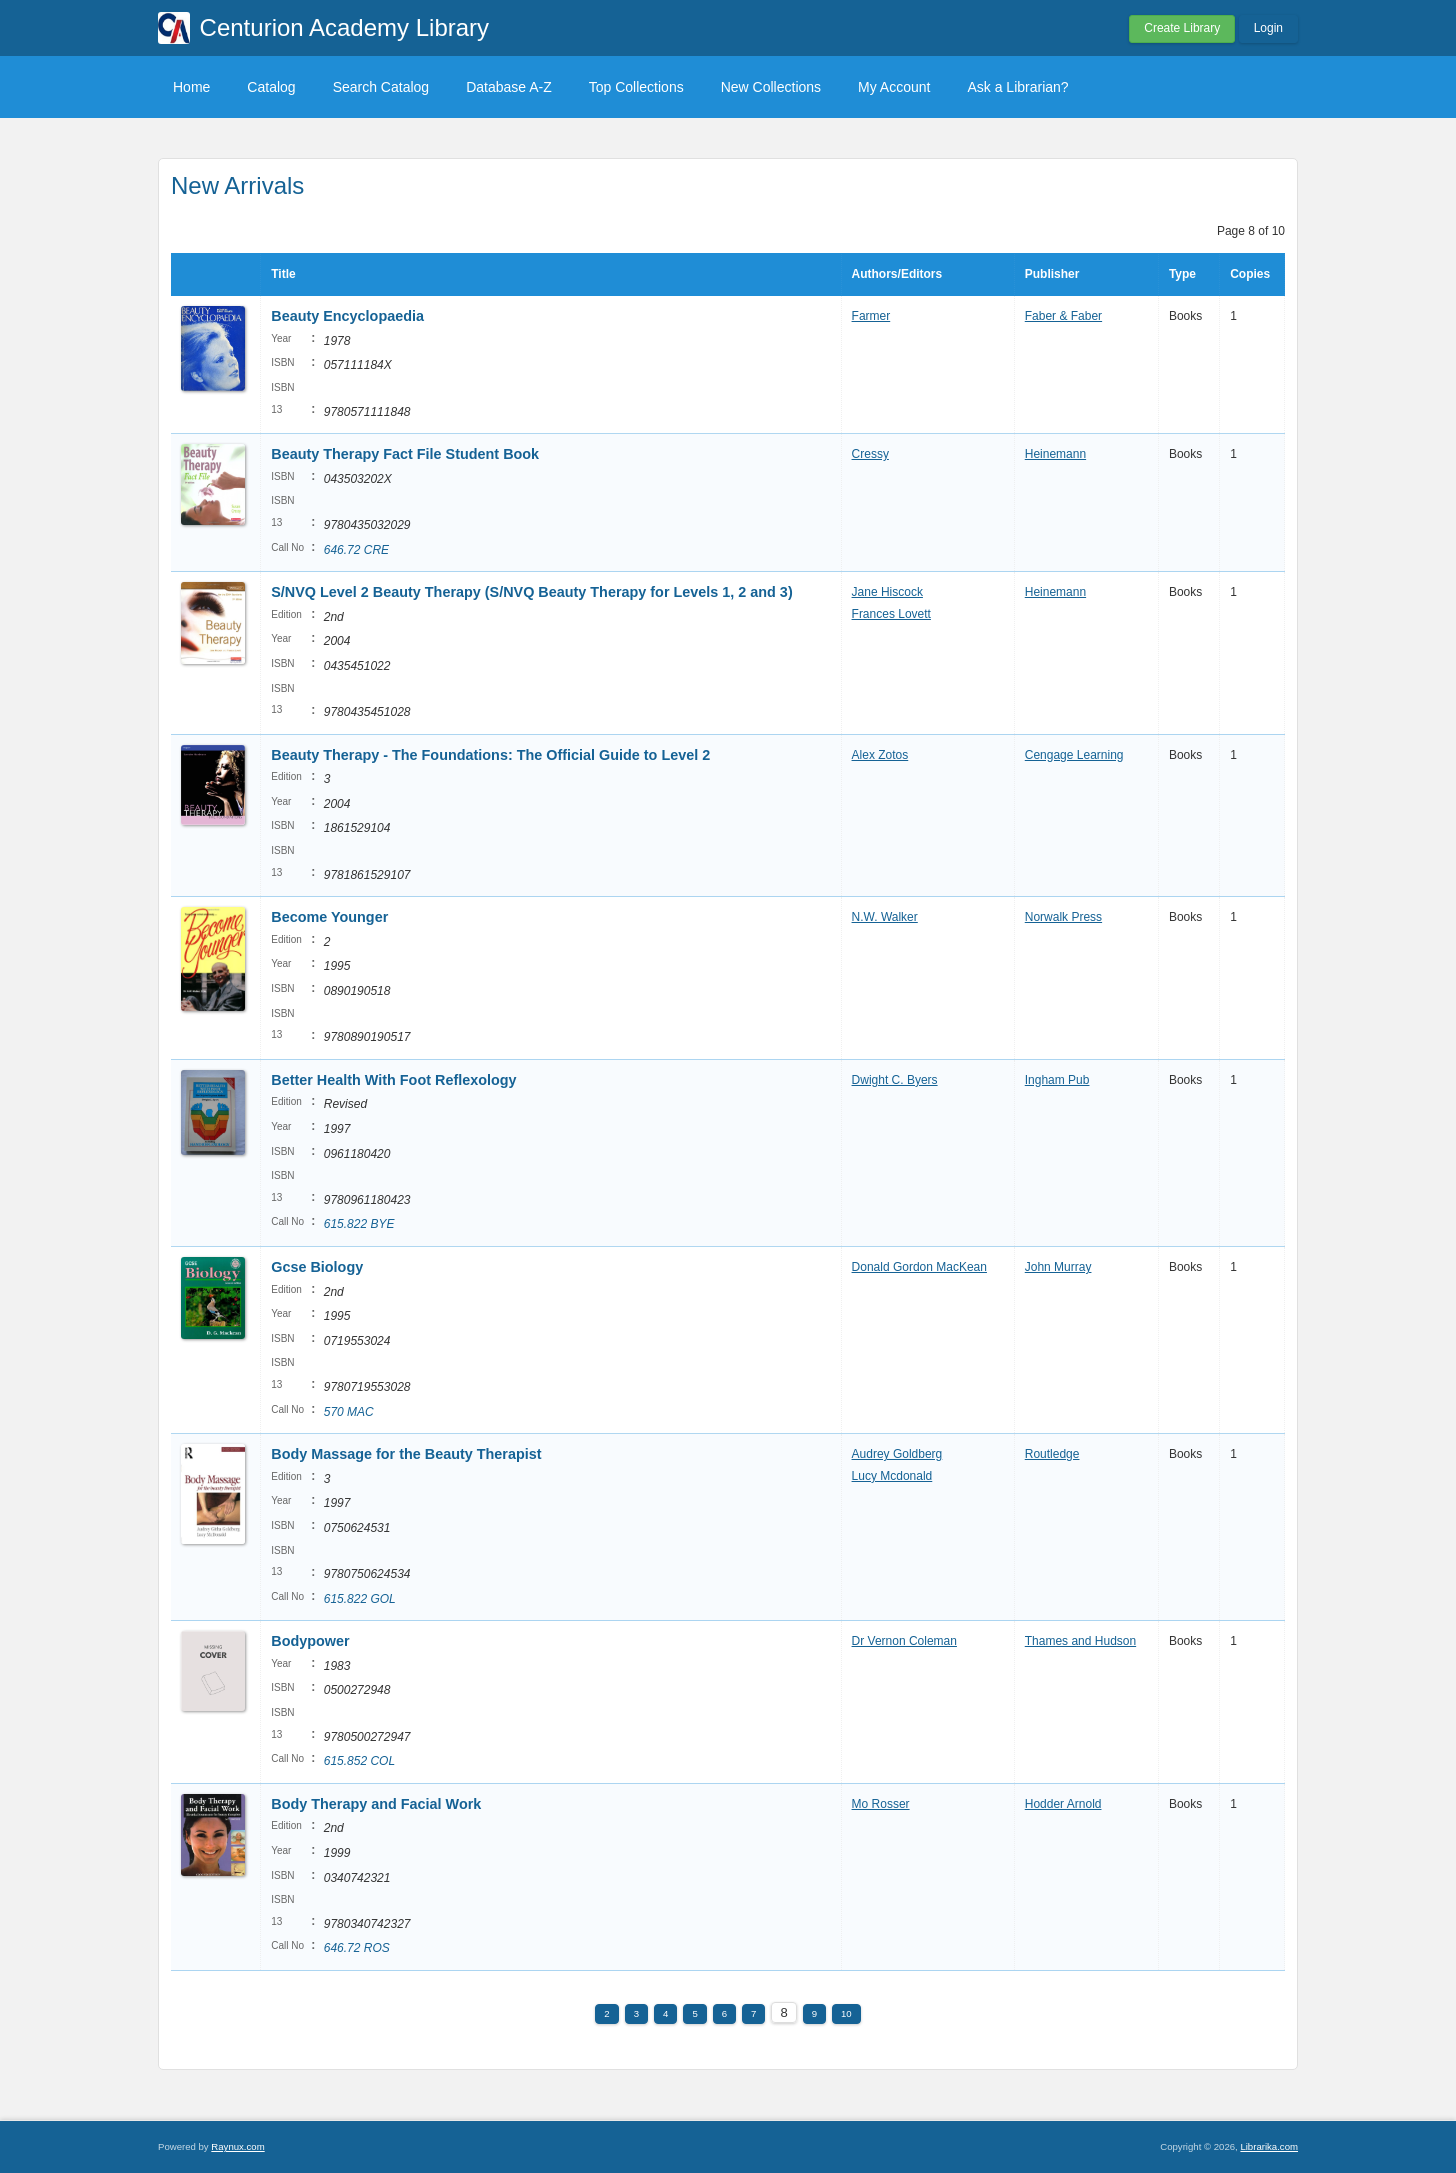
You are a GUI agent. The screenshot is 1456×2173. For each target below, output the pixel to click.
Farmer (871, 316)
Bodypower (310, 1641)
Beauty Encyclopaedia (347, 316)
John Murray (1058, 1267)
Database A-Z (509, 87)
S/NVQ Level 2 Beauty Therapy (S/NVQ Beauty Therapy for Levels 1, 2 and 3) (531, 592)
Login (1268, 28)
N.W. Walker (885, 917)
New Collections (771, 87)
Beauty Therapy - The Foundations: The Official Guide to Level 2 (490, 755)
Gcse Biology (317, 1267)
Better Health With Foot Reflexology (393, 1080)
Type (1182, 274)
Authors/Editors (897, 274)
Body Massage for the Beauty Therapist (406, 1454)
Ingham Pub (1057, 1080)
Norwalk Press (1063, 917)
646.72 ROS (357, 1948)
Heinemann (1055, 454)
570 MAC (349, 1412)
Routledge (1052, 1454)
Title (283, 274)
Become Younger (329, 917)
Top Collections (636, 87)
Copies (1250, 274)
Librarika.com (1269, 2146)
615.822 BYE (359, 1224)
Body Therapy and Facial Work (376, 1804)
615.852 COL (359, 1761)
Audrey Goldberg (897, 1454)
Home (191, 87)
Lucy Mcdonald (892, 1476)
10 (846, 2013)
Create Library (1182, 28)
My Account (894, 87)
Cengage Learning (1074, 755)
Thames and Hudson (1080, 1641)
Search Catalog (381, 87)
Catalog (271, 87)
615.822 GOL (360, 1599)
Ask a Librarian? (1017, 87)
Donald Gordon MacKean (919, 1267)
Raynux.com (237, 2146)
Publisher (1052, 274)
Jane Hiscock (887, 592)
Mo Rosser (881, 1804)
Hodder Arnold (1063, 1804)
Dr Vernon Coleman (904, 1641)
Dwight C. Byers (895, 1080)
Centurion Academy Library (344, 27)
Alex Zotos (880, 755)
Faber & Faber (1063, 316)
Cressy (870, 454)
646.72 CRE (356, 550)
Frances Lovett (891, 614)
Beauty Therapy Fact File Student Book (405, 454)
